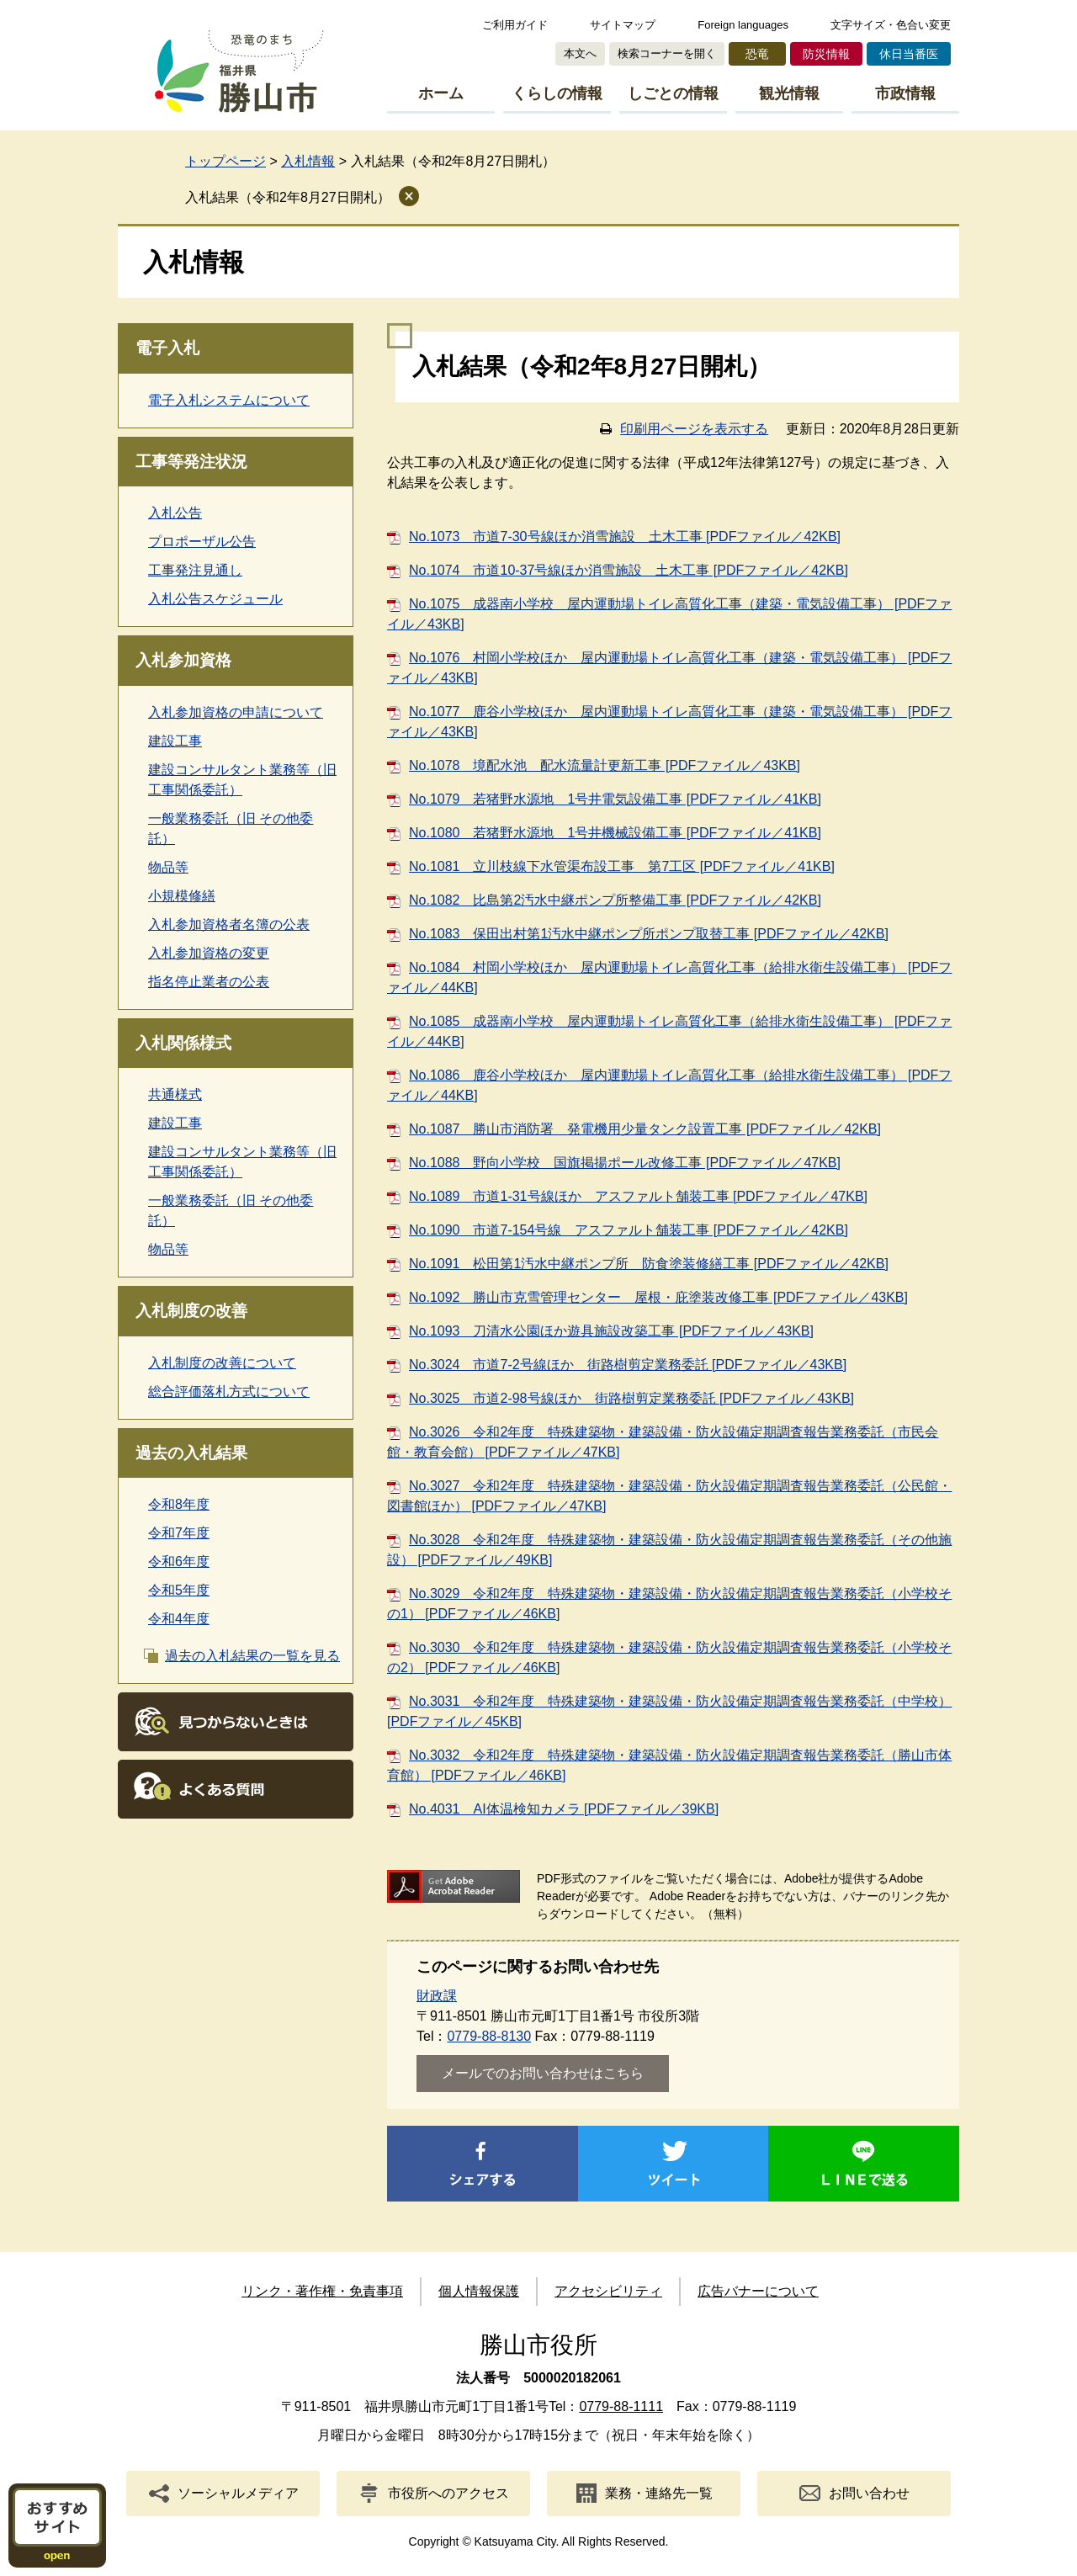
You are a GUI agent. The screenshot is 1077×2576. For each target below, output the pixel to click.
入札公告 (175, 513)
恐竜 (757, 54)
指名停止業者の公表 (208, 982)
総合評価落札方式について (229, 1391)
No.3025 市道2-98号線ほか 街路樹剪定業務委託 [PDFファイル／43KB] (631, 1398)
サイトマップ (622, 25)
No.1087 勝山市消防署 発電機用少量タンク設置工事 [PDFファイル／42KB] (645, 1129)
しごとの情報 (673, 93)
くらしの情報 (557, 93)
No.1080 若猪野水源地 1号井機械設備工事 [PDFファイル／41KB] (615, 833)
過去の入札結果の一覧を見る (252, 1656)
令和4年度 (179, 1619)
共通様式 (175, 1094)
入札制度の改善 (191, 1311)
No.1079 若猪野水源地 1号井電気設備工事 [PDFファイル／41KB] (615, 799)
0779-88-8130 (489, 2036)
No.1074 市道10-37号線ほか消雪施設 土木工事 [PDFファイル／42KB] (628, 570)
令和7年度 (179, 1533)
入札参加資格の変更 (208, 953)
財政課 (436, 1996)
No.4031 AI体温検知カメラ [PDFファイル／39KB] (564, 1809)
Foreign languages (743, 25)
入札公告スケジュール (215, 599)
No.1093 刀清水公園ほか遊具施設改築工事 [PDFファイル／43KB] (611, 1331)
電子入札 (167, 348)
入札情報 (308, 161)
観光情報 (789, 93)
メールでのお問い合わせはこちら (543, 2073)
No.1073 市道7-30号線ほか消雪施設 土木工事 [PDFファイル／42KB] (625, 536)
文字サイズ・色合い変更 (890, 25)
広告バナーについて (758, 2291)
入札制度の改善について (222, 1363)
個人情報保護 (478, 2291)
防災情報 (826, 54)
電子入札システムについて (229, 400)
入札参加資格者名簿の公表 (229, 924)
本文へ (580, 53)
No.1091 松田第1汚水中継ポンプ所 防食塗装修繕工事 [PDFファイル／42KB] (649, 1263)
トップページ (225, 161)
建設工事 (175, 741)
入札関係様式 (183, 1043)
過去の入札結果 (191, 1453)
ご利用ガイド (515, 25)
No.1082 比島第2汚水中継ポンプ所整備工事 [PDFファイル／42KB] (615, 900)
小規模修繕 (181, 896)
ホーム (441, 93)
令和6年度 (179, 1561)
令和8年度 (179, 1504)
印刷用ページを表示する (694, 429)
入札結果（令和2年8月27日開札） (287, 197)
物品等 (168, 867)
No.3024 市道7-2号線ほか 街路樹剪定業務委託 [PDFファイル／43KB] (627, 1364)
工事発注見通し (195, 570)
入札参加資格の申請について (235, 712)
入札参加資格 (183, 660)
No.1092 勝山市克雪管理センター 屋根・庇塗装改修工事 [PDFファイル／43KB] (658, 1297)
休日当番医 (908, 54)
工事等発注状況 (191, 461)
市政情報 (905, 93)
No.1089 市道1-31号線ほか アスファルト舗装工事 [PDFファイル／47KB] (638, 1196)
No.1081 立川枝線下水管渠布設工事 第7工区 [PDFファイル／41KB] (622, 866)
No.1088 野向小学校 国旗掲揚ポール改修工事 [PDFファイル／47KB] (625, 1162)
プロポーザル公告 (202, 541)
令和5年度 (179, 1590)
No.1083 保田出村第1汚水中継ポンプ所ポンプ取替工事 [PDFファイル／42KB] (649, 934)
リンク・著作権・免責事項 (322, 2291)
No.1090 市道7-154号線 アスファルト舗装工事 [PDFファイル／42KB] (628, 1230)
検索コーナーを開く (667, 53)
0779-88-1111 (621, 2406)
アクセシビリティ (608, 2291)
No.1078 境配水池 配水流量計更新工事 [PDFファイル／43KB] (604, 765)
